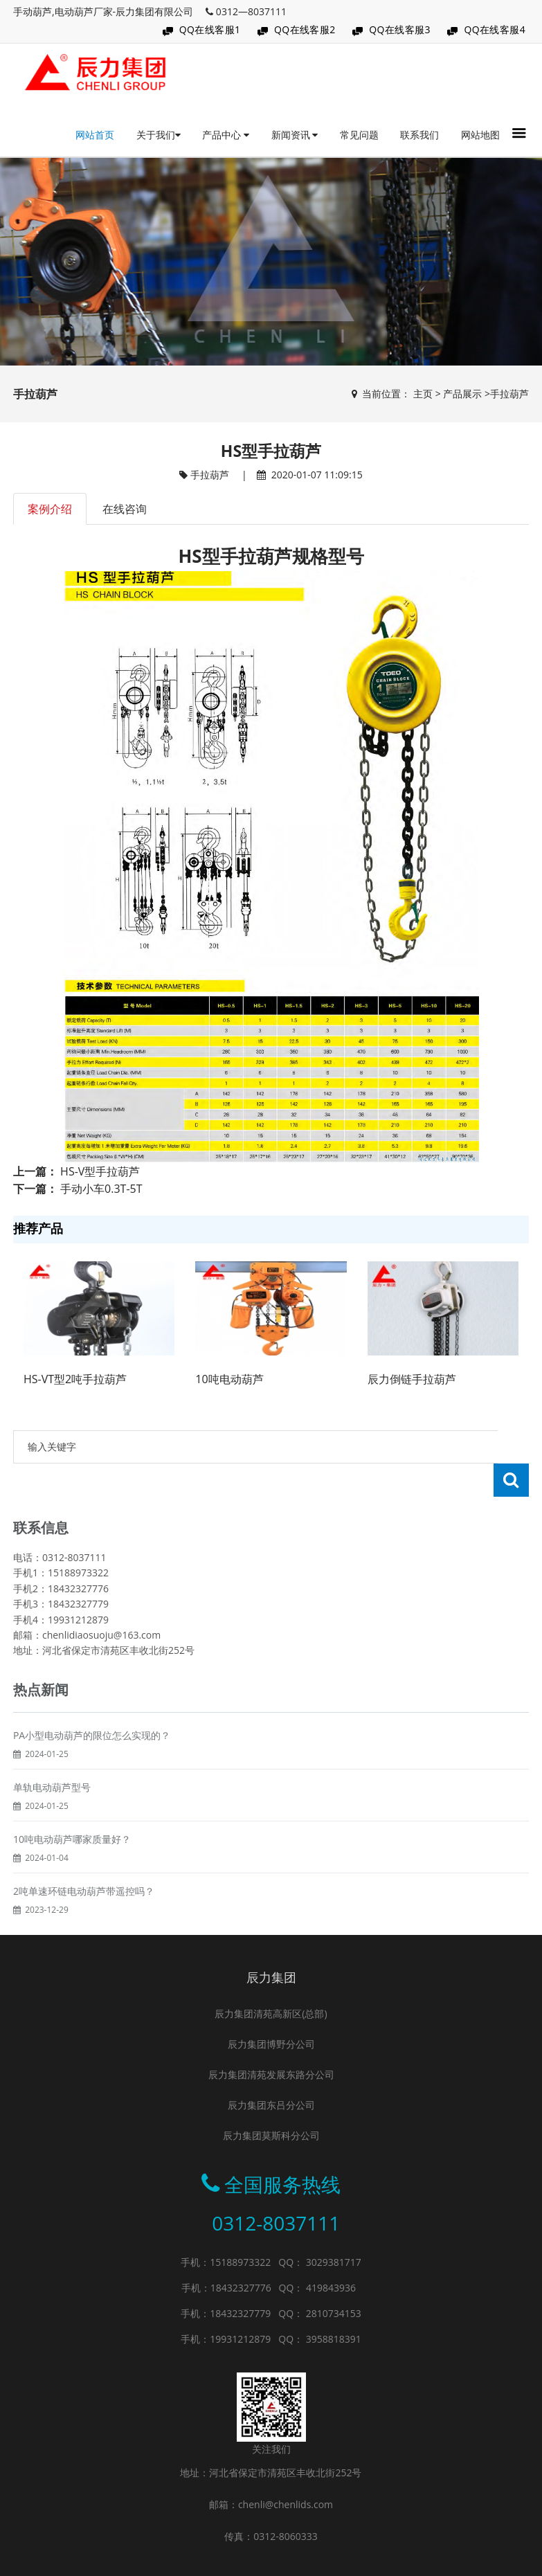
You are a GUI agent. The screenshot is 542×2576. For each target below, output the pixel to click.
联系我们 (419, 134)
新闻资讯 (294, 134)
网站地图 (480, 134)
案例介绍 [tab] (50, 508)
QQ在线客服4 (494, 29)
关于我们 (158, 134)
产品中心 (225, 134)
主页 (423, 393)
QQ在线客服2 (305, 29)
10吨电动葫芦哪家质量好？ (72, 1839)
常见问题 (359, 134)
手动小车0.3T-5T (101, 1188)
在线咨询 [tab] (124, 508)
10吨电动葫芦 (229, 1379)
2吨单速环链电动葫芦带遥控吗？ (83, 1891)
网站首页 (94, 134)
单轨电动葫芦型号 (52, 1787)
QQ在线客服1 (210, 29)
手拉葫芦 (509, 393)
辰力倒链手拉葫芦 (412, 1379)
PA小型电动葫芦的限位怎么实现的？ (91, 1735)
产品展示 (462, 393)
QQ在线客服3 (400, 29)
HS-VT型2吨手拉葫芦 (75, 1379)
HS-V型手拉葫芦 (100, 1171)
